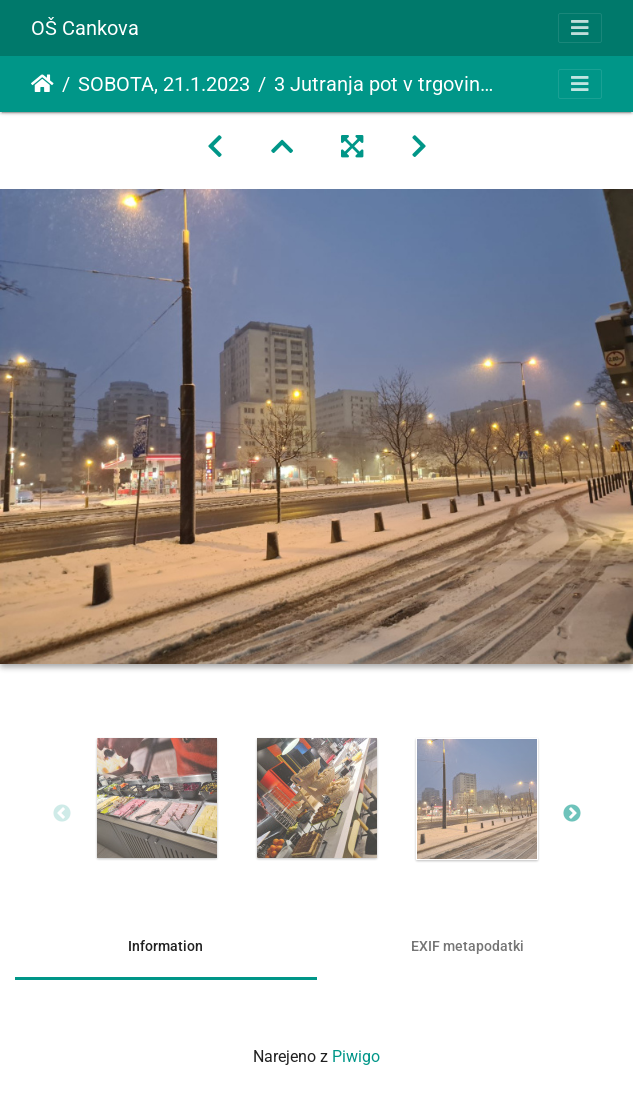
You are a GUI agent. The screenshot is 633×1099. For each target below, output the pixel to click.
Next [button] (572, 814)
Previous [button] (62, 814)
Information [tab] (165, 946)
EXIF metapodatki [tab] (467, 946)
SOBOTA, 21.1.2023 (164, 84)
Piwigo (356, 1056)
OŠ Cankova (85, 28)
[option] (157, 798)
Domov (42, 84)
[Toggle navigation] (580, 28)
